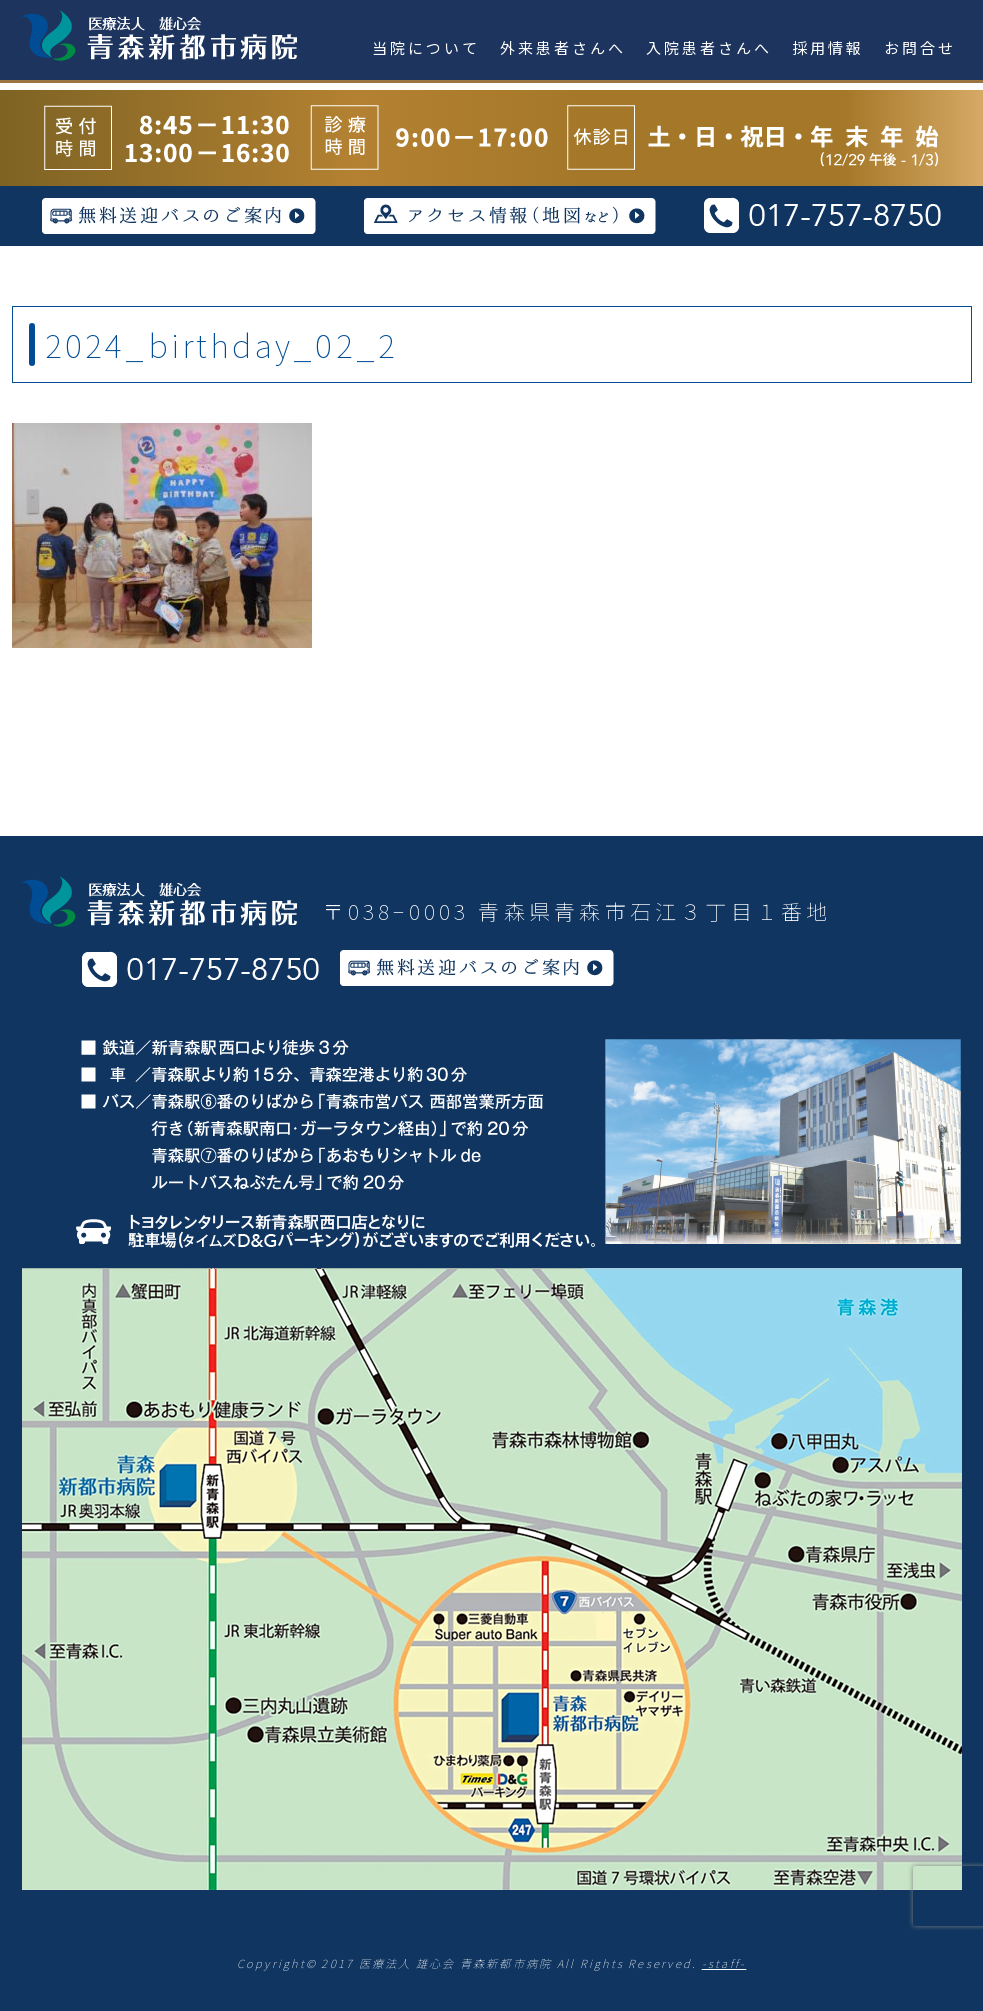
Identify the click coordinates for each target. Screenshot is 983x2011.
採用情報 (828, 47)
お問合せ (920, 47)
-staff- (724, 1963)
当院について (426, 47)
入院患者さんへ (709, 47)
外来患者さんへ (563, 47)
